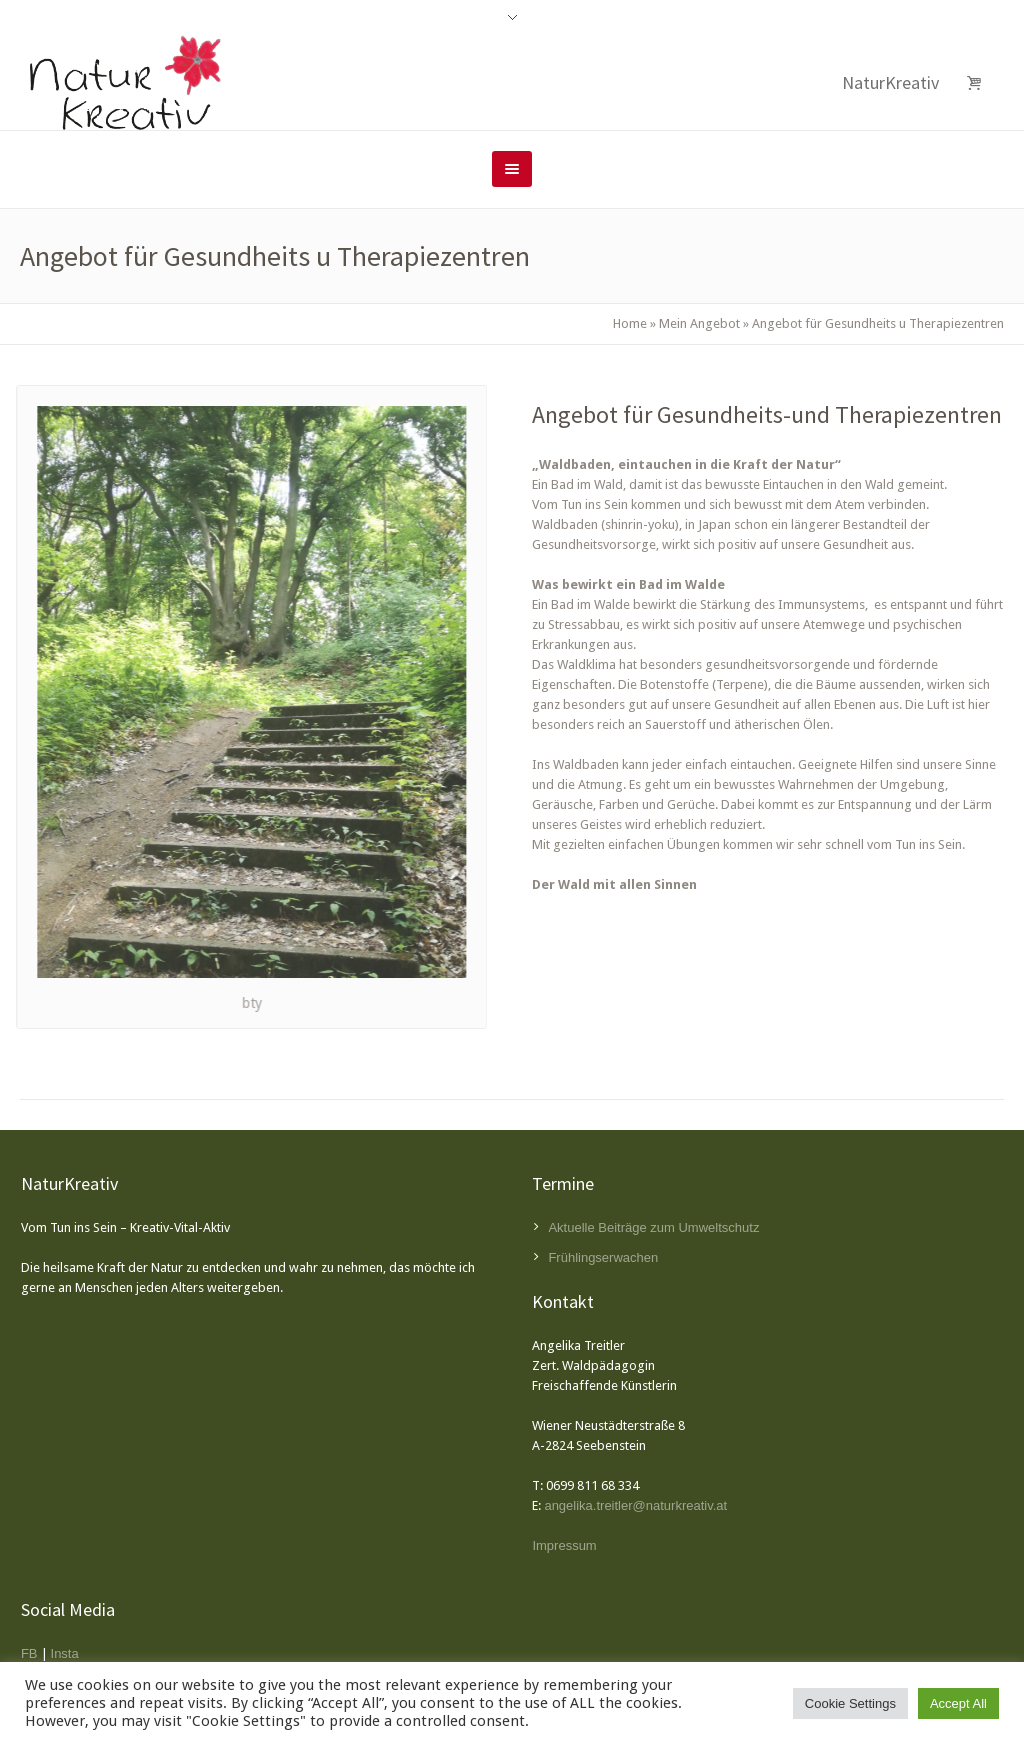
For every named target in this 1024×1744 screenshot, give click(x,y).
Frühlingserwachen (603, 1257)
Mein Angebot (699, 323)
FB (29, 1653)
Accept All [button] (958, 1703)
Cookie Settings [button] (850, 1703)
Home (630, 323)
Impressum (564, 1545)
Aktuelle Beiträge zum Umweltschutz (653, 1227)
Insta (65, 1653)
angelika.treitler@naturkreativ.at (635, 1505)
